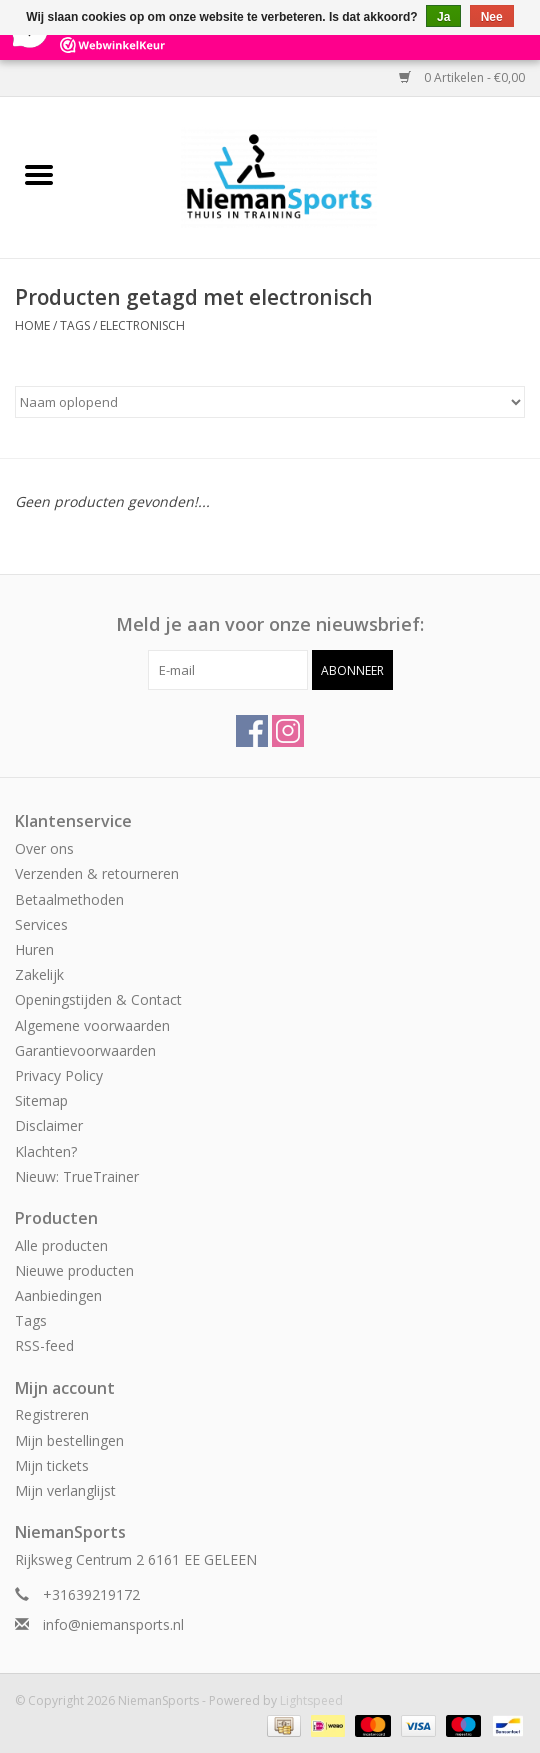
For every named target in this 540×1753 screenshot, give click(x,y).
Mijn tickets (52, 1465)
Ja (443, 17)
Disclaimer (49, 1125)
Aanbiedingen (58, 1295)
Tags (75, 325)
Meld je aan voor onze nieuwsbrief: (270, 624)
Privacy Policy (59, 1075)
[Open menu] (39, 174)
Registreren (52, 1414)
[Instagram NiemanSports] (288, 731)
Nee (492, 17)
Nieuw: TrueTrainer (77, 1176)
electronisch (142, 325)
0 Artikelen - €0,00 (462, 77)
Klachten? (46, 1151)
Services (41, 924)
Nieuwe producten (74, 1270)
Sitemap (41, 1100)
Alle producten (61, 1245)
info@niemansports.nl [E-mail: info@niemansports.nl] (113, 1624)
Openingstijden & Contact (98, 999)
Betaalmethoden (69, 899)
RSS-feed (44, 1345)
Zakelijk (39, 974)
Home (32, 325)
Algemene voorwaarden (92, 1025)
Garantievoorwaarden (85, 1050)
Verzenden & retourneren (97, 873)
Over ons (44, 848)
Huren (34, 949)
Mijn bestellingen (69, 1440)
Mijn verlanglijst (65, 1490)
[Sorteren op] (270, 402)
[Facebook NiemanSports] (252, 731)
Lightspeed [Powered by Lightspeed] (311, 1700)
